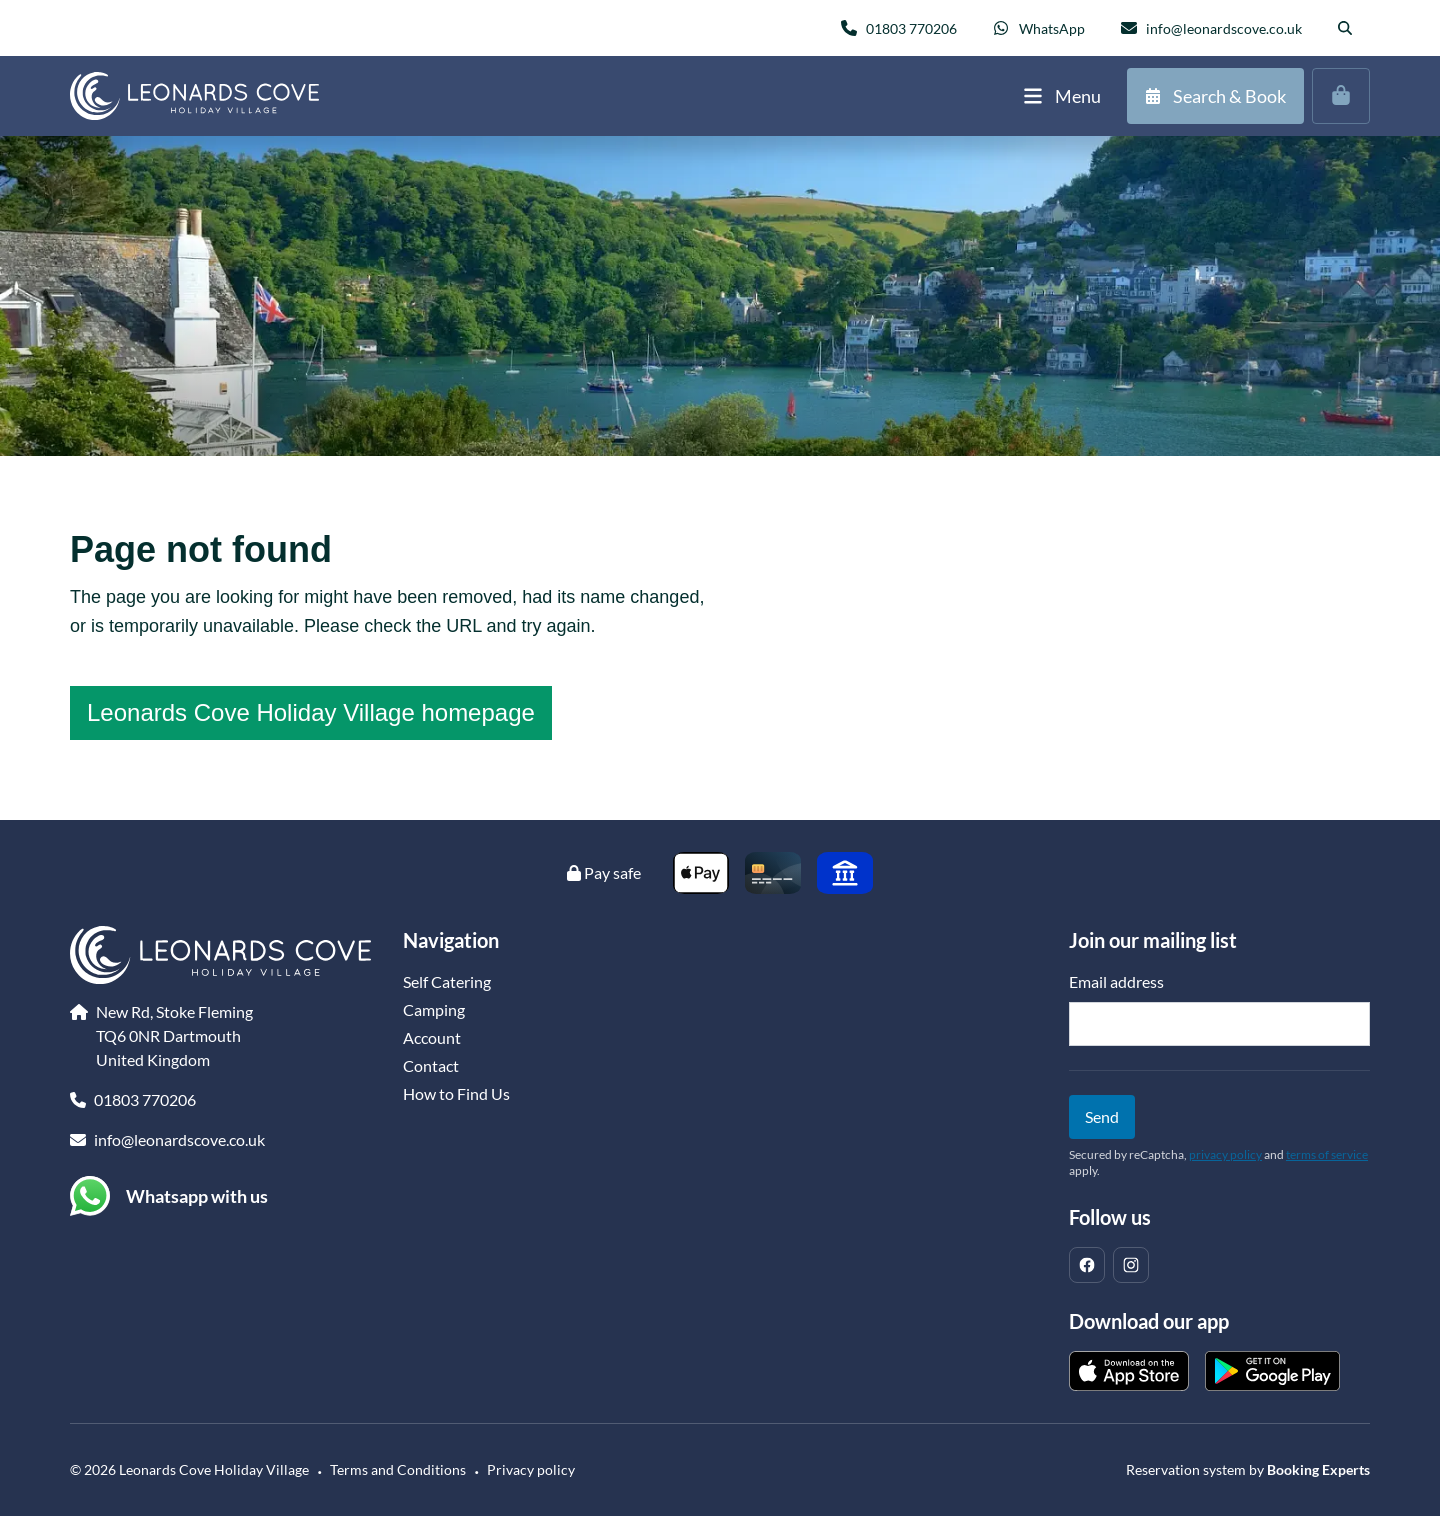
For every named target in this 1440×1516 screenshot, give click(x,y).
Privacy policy (531, 1469)
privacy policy (1225, 1154)
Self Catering (447, 981)
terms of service (1327, 1154)
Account (432, 1037)
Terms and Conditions (398, 1469)
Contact (431, 1065)
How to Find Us (456, 1093)
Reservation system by (1248, 1469)
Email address (1116, 981)
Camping (434, 1009)
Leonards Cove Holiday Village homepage (311, 712)
